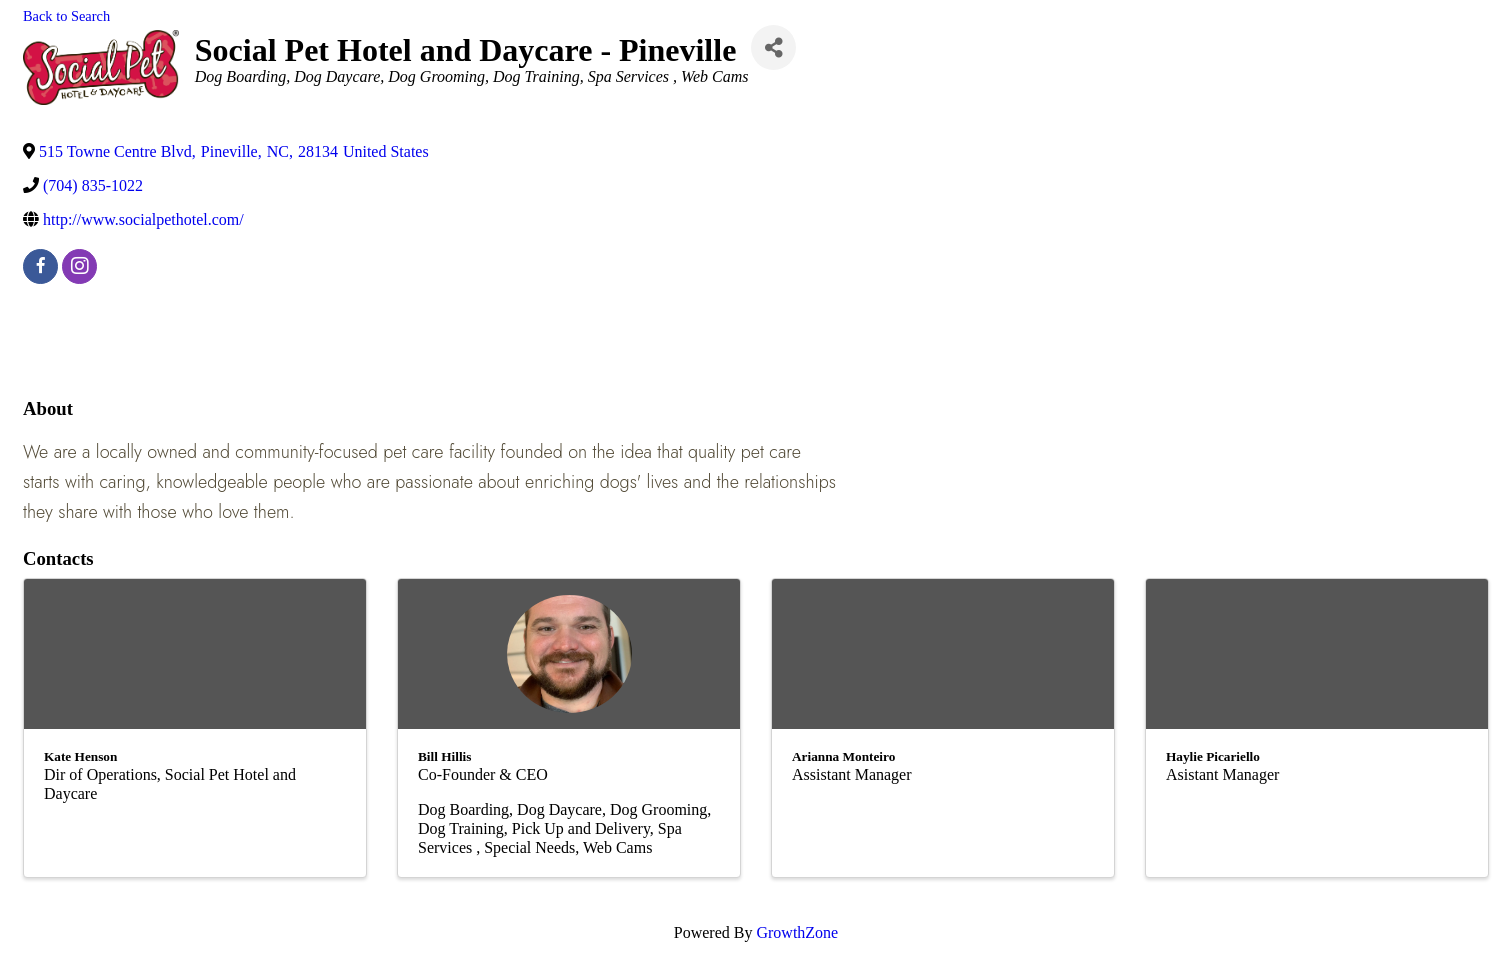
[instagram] (79, 266)
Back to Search (66, 16)
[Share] (773, 47)
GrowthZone (797, 932)
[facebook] (40, 266)
